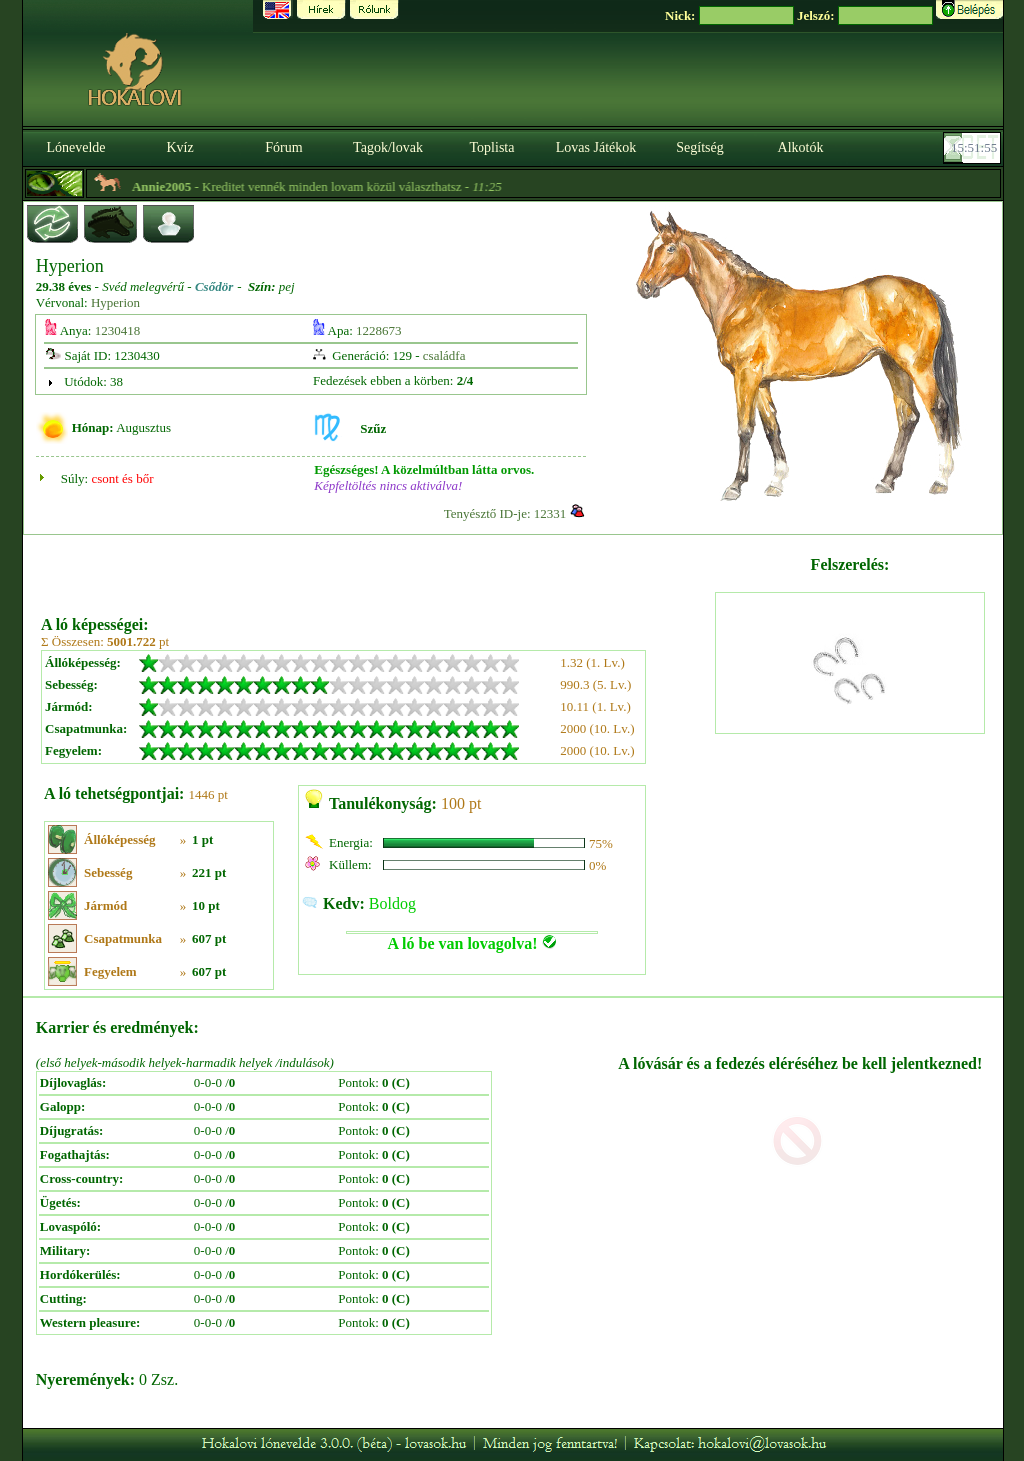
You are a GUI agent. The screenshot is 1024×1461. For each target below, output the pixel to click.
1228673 (379, 330)
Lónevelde (75, 147)
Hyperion (115, 302)
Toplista (492, 147)
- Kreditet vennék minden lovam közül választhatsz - (336, 186)
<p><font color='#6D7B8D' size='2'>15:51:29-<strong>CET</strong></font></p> (974, 148)
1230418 (118, 330)
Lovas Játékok (596, 147)
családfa (444, 355)
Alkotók (801, 147)
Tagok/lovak (388, 147)
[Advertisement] (376, 568)
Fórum (283, 147)
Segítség (699, 147)
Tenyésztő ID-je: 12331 (505, 513)
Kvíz (179, 147)
